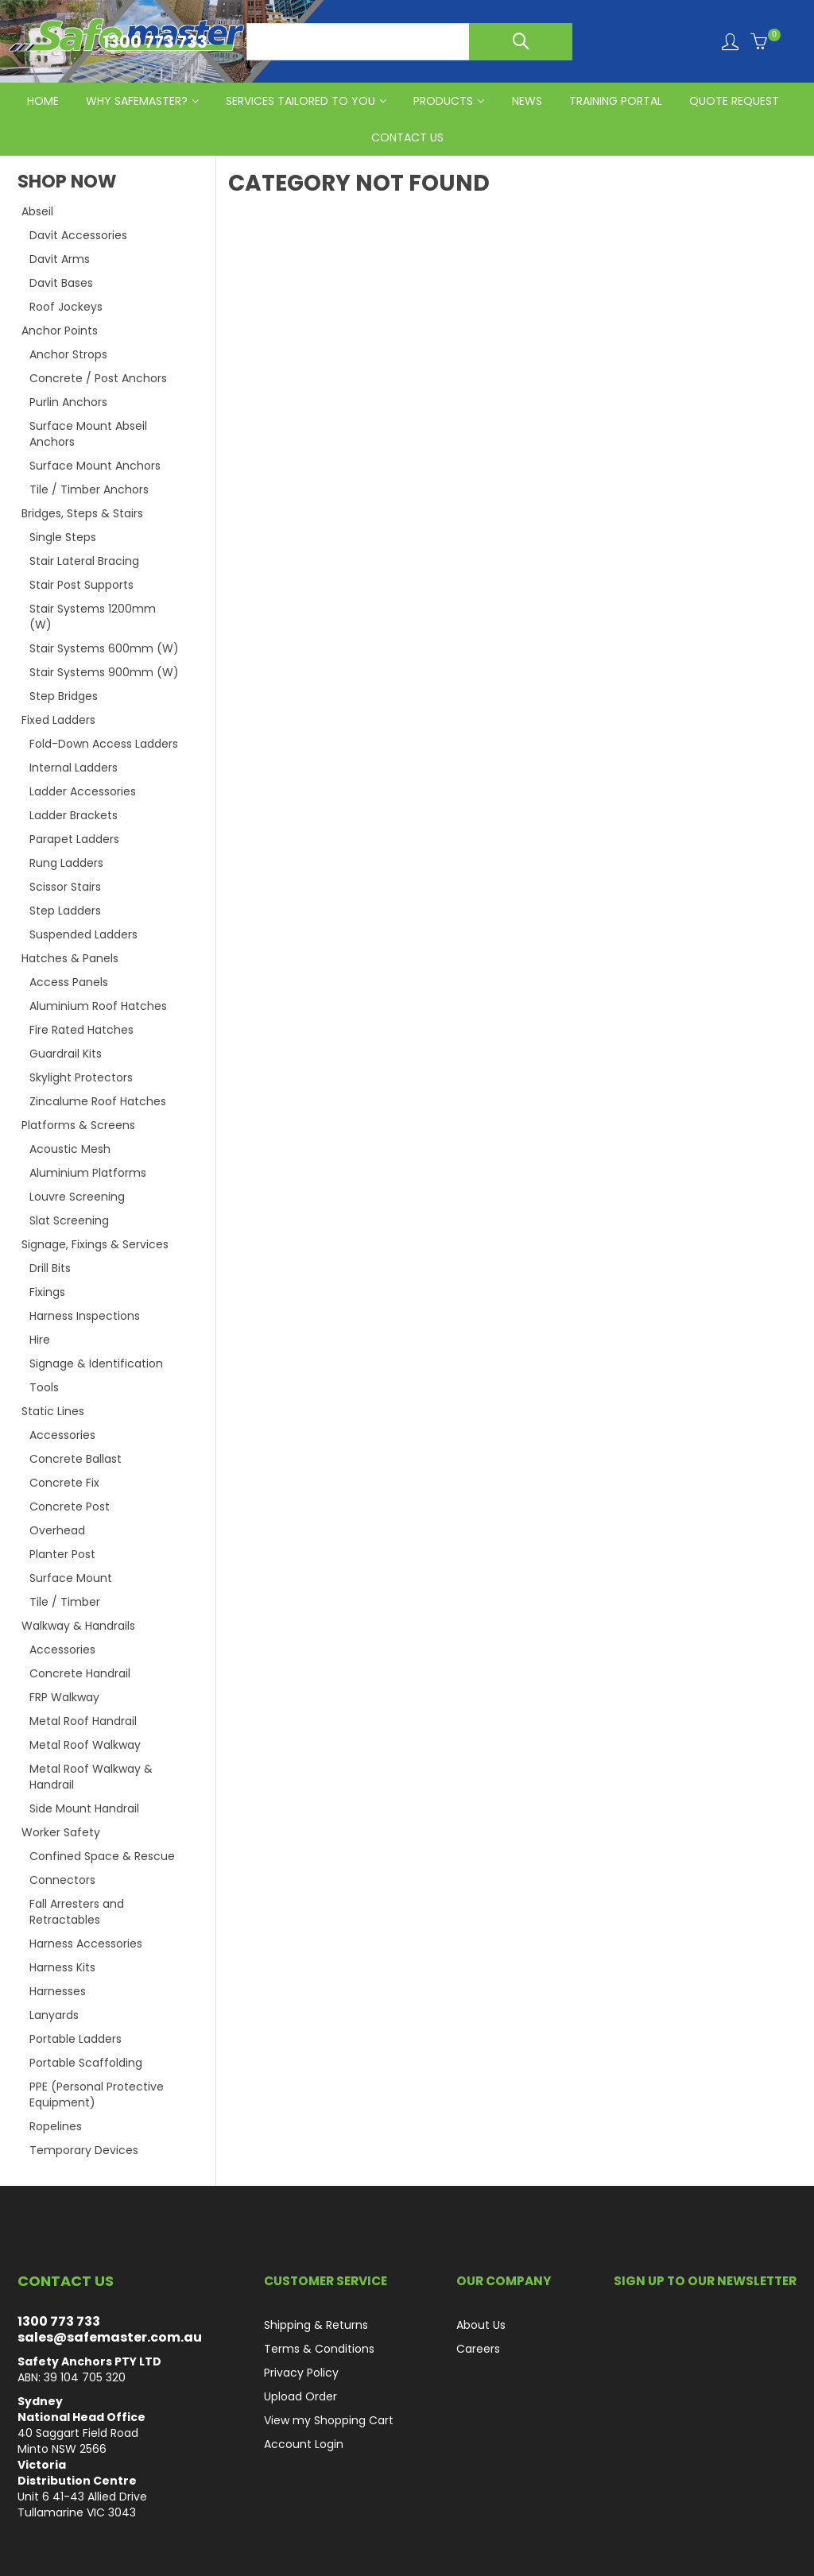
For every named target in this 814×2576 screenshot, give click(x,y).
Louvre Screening (77, 1197)
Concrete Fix (64, 1483)
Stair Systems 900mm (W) (104, 672)
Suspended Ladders (83, 934)
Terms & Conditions (319, 2349)
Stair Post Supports (81, 585)
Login (730, 41)
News (527, 101)
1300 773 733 (58, 2321)
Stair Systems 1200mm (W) (92, 616)
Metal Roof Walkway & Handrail (91, 1777)
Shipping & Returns (316, 2325)
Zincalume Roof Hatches (97, 1101)
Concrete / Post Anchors (98, 378)
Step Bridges (63, 696)
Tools (44, 1387)
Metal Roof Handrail (83, 1721)
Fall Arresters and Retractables (76, 1912)
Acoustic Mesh (69, 1149)
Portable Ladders (75, 2039)
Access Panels (68, 982)
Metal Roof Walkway (85, 1745)
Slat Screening (69, 1220)
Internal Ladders (73, 768)
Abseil (37, 211)
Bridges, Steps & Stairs (82, 513)
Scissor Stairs (65, 887)
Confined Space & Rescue (102, 1856)
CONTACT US (407, 137)
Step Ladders (65, 911)
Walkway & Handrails (78, 1626)
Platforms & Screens (78, 1125)
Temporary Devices (83, 2150)
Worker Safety (60, 1832)
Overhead (57, 1530)
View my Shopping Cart (328, 2420)
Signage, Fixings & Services (95, 1244)
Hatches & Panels (69, 958)
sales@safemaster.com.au (109, 2337)
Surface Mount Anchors (95, 466)
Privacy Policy (301, 2373)
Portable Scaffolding (85, 2063)
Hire (39, 1340)
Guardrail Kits (65, 1054)
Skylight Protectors (81, 1077)
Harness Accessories (85, 1943)
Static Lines (52, 1411)
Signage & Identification (96, 1363)
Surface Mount (70, 1578)
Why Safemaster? (137, 101)
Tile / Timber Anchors (89, 489)
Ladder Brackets (73, 815)
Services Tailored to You (300, 101)
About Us (481, 2325)
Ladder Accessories (82, 791)
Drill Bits (50, 1268)
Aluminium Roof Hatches (98, 1006)
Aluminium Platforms (87, 1173)
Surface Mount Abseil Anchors (88, 434)
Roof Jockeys (66, 307)
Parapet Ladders (74, 839)
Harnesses (57, 1991)
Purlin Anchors (68, 402)
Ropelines (55, 2126)
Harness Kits (62, 1967)
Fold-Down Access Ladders (103, 744)
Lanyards (54, 2015)
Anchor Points (59, 330)
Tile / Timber (64, 1602)
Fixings (47, 1292)
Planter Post (62, 1554)
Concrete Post (69, 1506)
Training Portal (615, 101)
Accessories (62, 1435)
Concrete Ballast (75, 1459)
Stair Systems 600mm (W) (104, 648)
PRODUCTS (443, 101)
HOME (43, 101)
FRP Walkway (64, 1697)
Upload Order (300, 2396)
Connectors (62, 1880)
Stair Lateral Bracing (84, 561)
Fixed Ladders (58, 720)
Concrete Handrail (79, 1673)
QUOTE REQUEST (734, 101)
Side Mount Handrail (84, 1808)
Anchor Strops (68, 354)
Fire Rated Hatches (81, 1030)
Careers (478, 2349)
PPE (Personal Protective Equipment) (96, 2094)
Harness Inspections (84, 1316)
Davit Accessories (78, 235)
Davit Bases (61, 283)
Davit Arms (59, 259)
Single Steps (62, 537)
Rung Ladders (66, 863)
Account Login (303, 2444)
